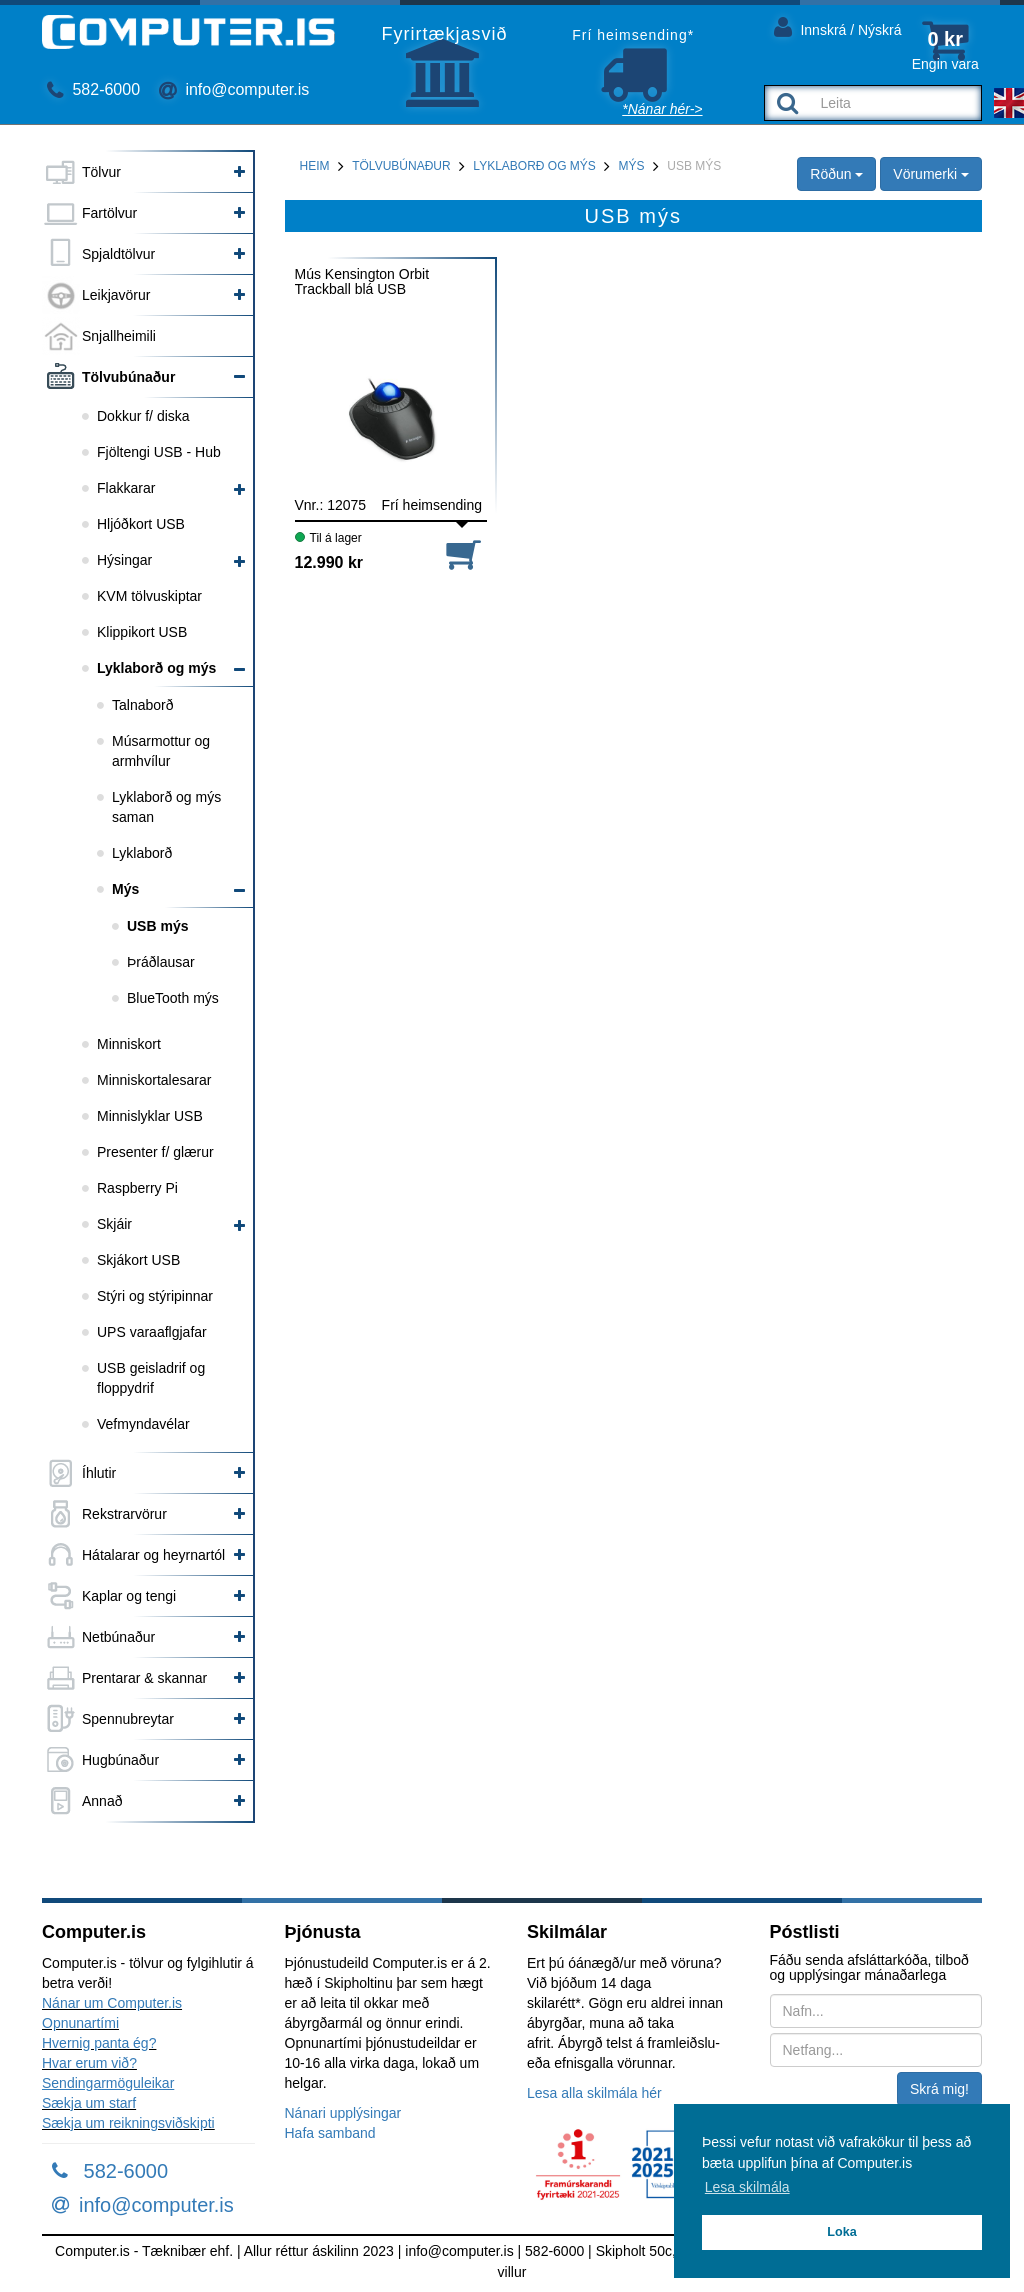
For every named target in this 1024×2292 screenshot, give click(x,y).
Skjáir (114, 1224)
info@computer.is (234, 89)
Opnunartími (80, 2023)
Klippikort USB (142, 632)
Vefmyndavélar (143, 1424)
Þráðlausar (161, 962)
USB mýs (157, 926)
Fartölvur (109, 213)
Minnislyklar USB (150, 1116)
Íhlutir (99, 1473)
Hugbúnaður (120, 1760)
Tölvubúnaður (128, 377)
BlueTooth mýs (173, 998)
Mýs (125, 889)
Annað (102, 1801)
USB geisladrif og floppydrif (151, 1378)
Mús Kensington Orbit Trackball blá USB (362, 282)
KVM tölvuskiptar (149, 596)
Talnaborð (143, 705)
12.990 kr (329, 562)
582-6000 (93, 89)
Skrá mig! (939, 2089)
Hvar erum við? (89, 2063)
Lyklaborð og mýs (156, 668)
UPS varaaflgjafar (152, 1332)
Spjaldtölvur (118, 254)
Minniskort (129, 1044)
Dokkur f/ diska (143, 416)
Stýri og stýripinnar (155, 1296)
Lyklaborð (142, 853)
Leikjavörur (116, 295)
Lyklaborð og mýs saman (166, 807)
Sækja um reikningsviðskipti (128, 2123)
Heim (315, 166)
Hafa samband (330, 2133)
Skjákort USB (138, 1260)
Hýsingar (124, 560)
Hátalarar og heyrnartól (153, 1555)
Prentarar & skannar (144, 1678)
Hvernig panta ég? (99, 2043)
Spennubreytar (128, 1719)
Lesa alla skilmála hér (594, 2093)
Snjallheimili (119, 336)
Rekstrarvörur (124, 1514)
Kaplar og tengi (129, 1596)
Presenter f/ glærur (155, 1152)
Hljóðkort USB (141, 524)
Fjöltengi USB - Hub (159, 452)
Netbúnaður (118, 1637)
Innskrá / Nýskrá (838, 26)
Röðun (836, 174)
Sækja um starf (89, 2103)
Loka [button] (841, 2232)
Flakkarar (126, 488)
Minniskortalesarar (154, 1080)
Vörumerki (931, 174)
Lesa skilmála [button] (747, 2187)
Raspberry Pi (137, 1188)
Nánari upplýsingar (343, 2113)
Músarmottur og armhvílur (161, 751)
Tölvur (101, 172)
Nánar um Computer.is (112, 2003)
